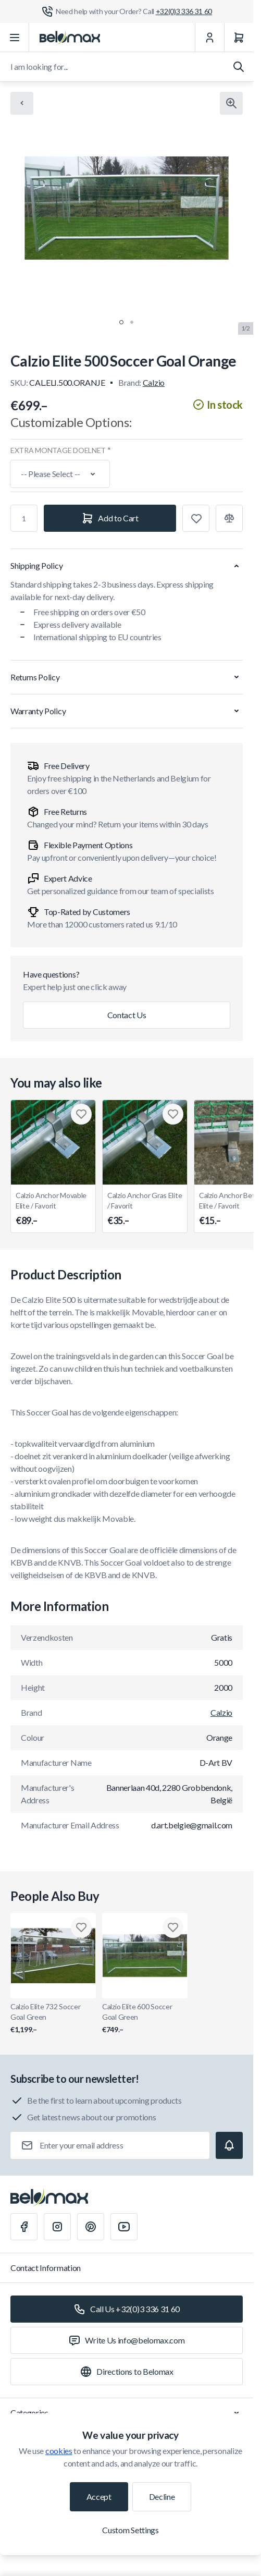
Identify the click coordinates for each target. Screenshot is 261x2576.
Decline (162, 2496)
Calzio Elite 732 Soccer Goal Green (53, 2018)
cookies (58, 2451)
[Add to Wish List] (195, 518)
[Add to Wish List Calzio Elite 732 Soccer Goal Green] (81, 1927)
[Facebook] (24, 2226)
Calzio (154, 382)
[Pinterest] (90, 2226)
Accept (98, 2496)
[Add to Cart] (110, 518)
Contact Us (126, 1015)
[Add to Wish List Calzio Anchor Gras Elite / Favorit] (173, 1114)
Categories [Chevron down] (126, 2413)
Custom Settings (130, 2530)
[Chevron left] (21, 103)
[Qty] (24, 518)
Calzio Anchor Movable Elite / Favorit (53, 1209)
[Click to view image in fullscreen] (231, 103)
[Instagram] (57, 2226)
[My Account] (209, 37)
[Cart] (238, 37)
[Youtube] (124, 2226)
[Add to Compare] (229, 518)
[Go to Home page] (70, 37)
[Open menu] (14, 37)
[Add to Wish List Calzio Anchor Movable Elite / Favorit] (81, 1114)
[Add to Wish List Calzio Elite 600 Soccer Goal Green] (173, 1927)
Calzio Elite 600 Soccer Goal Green (145, 2018)
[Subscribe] (229, 2145)
